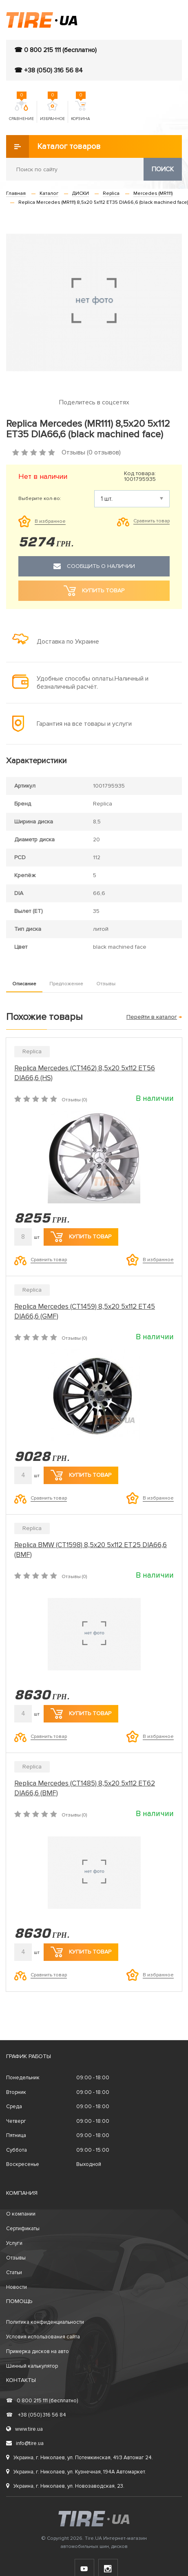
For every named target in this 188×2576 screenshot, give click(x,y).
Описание (24, 984)
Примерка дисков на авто (37, 2351)
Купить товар (81, 1237)
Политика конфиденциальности (45, 2322)
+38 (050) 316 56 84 (36, 2415)
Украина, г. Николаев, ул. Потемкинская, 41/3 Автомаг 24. (79, 2457)
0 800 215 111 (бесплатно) (42, 2400)
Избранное (52, 111)
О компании (20, 2214)
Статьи (14, 2272)
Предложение (66, 984)
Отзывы (105, 984)
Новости (16, 2287)
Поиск (163, 169)
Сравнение (21, 111)
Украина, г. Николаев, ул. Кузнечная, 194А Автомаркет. (76, 2472)
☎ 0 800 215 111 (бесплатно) (55, 50)
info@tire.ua (25, 2443)
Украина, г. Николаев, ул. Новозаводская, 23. (65, 2486)
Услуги (14, 2243)
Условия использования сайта (43, 2337)
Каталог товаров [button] (53, 146)
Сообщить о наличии (94, 566)
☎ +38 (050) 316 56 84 (48, 70)
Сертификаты (23, 2228)
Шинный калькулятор (32, 2366)
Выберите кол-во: (39, 499)
